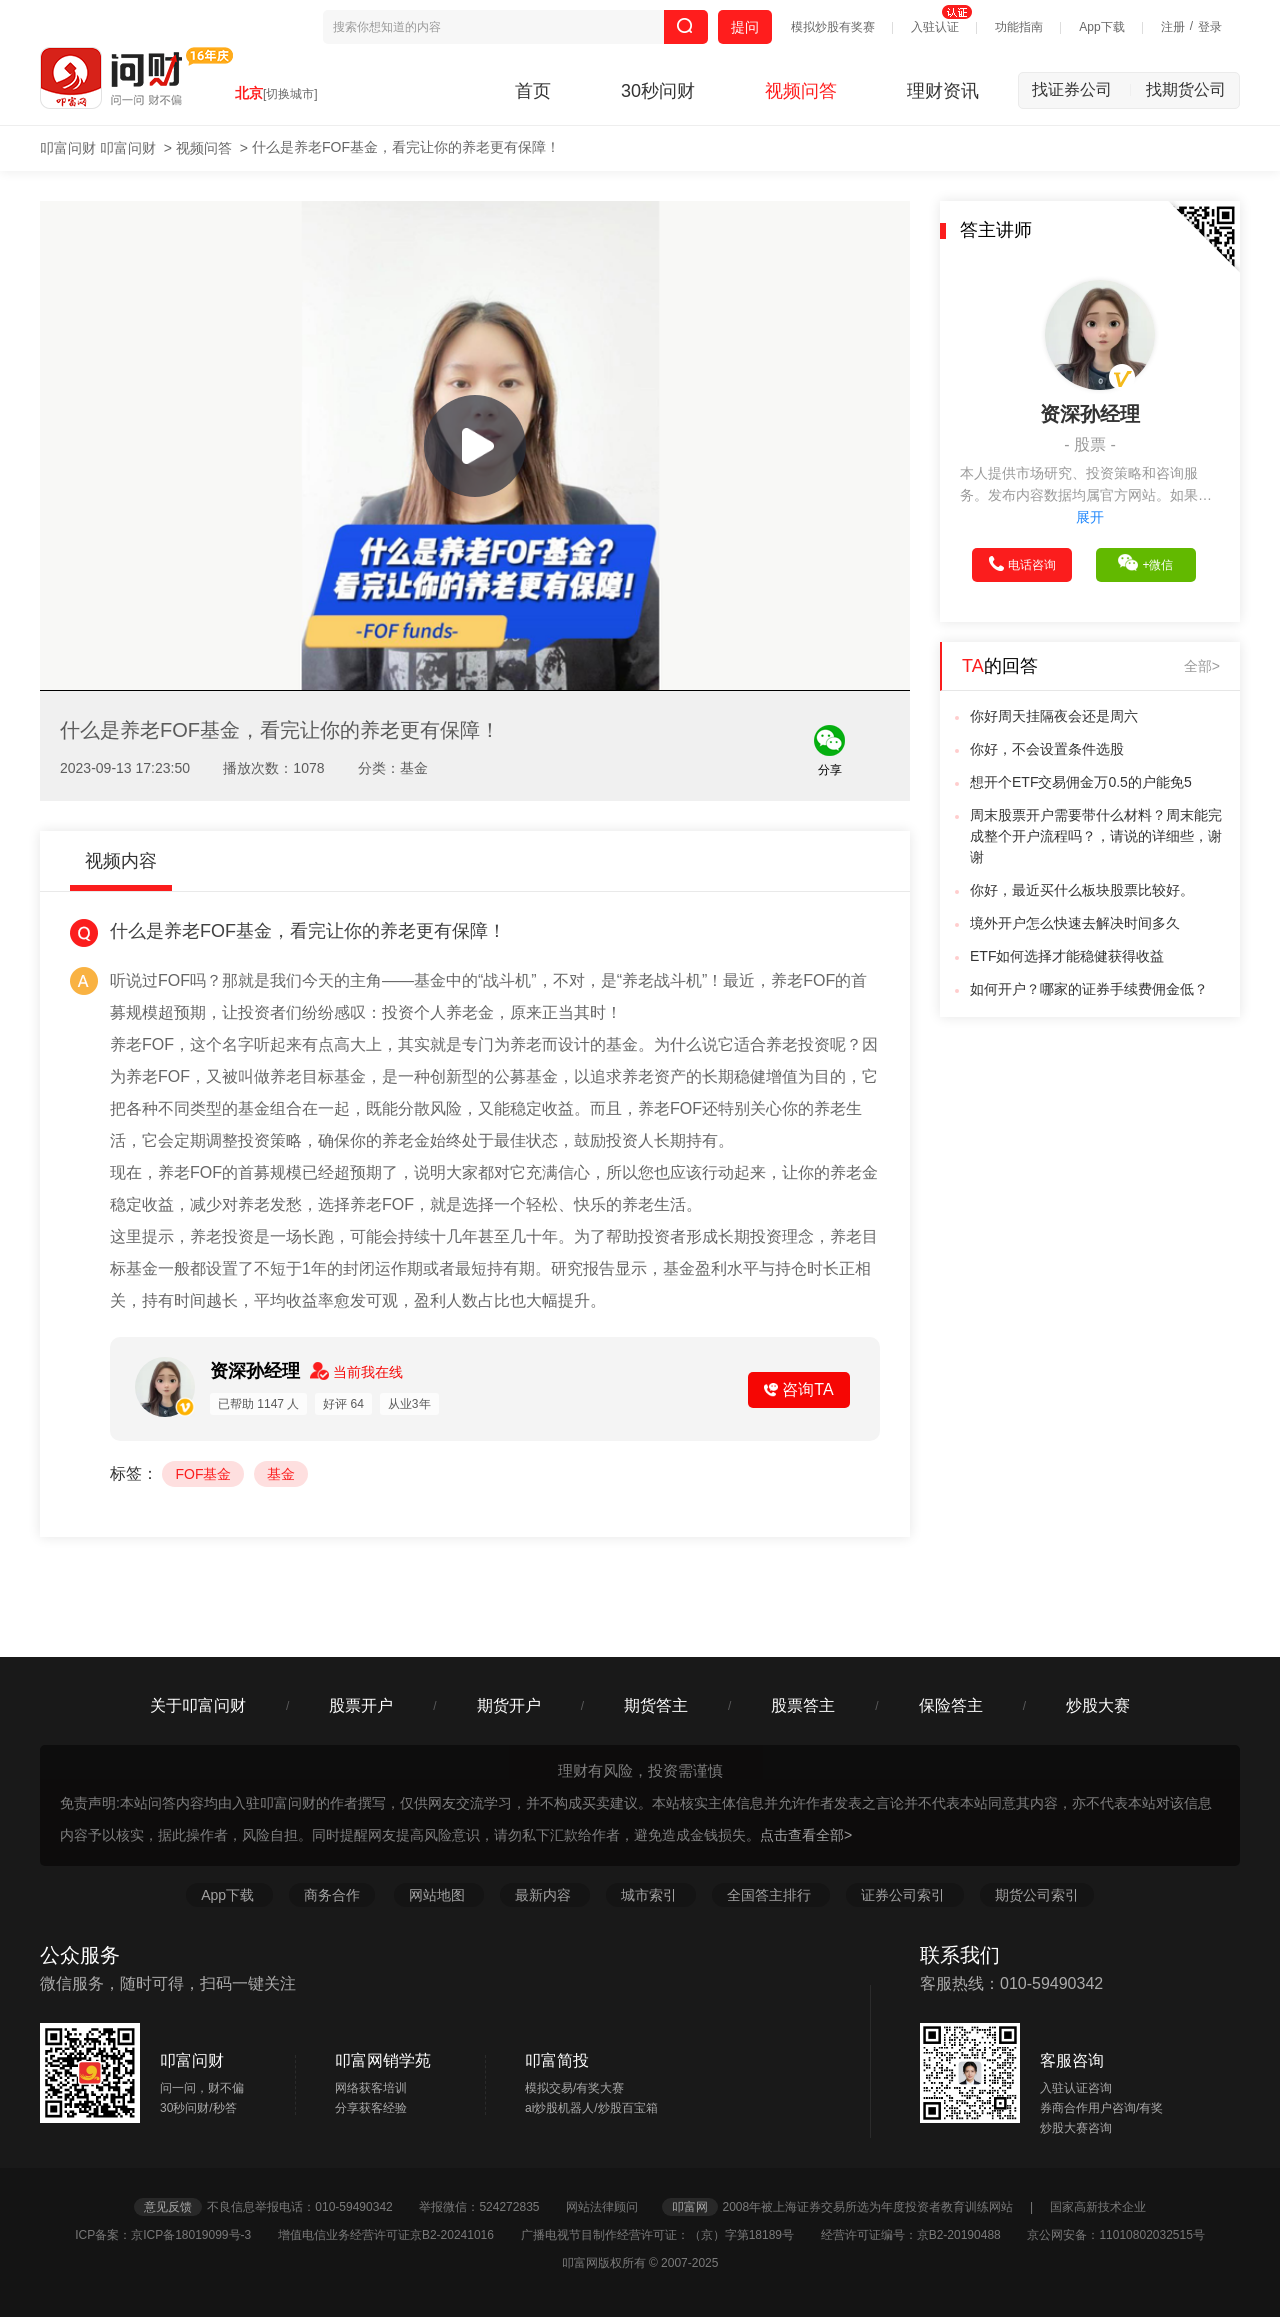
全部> (1202, 666)
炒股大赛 (1098, 1705)
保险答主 (951, 1705)
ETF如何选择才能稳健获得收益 (1067, 956)
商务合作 (332, 1895)
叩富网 (690, 2207)
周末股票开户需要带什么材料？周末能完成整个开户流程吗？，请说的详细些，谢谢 (1096, 836)
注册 (1173, 27)
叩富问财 (68, 148)
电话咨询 (1022, 564)
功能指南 (1019, 27)
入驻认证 (935, 27)
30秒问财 (658, 91)
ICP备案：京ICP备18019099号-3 (174, 2235)
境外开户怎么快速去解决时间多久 (1075, 923)
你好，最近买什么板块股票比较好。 (1082, 890)
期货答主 (656, 1705)
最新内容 (545, 1895)
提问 (745, 27)
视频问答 (801, 91)
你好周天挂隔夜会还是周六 (1054, 716)
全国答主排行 (771, 1895)
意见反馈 (168, 2207)
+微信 (1145, 563)
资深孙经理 (257, 1371)
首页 (533, 91)
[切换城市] (290, 94)
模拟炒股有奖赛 (833, 27)
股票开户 (361, 1705)
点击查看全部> (806, 1835)
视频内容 (121, 861)
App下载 (1101, 27)
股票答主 (803, 1705)
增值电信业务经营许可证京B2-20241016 (397, 2235)
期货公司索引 (1037, 1895)
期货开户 (509, 1705)
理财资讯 (943, 91)
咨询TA (798, 1389)
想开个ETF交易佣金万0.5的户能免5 (1081, 782)
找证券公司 (1082, 89)
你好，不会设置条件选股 (1047, 749)
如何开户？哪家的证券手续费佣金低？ (1089, 989)
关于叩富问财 (198, 1705)
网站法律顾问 (612, 2207)
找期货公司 (1186, 89)
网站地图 (439, 1895)
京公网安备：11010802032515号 (1115, 2235)
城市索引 (651, 1895)
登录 (1210, 27)
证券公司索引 (905, 1895)
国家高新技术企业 (1098, 2207)
